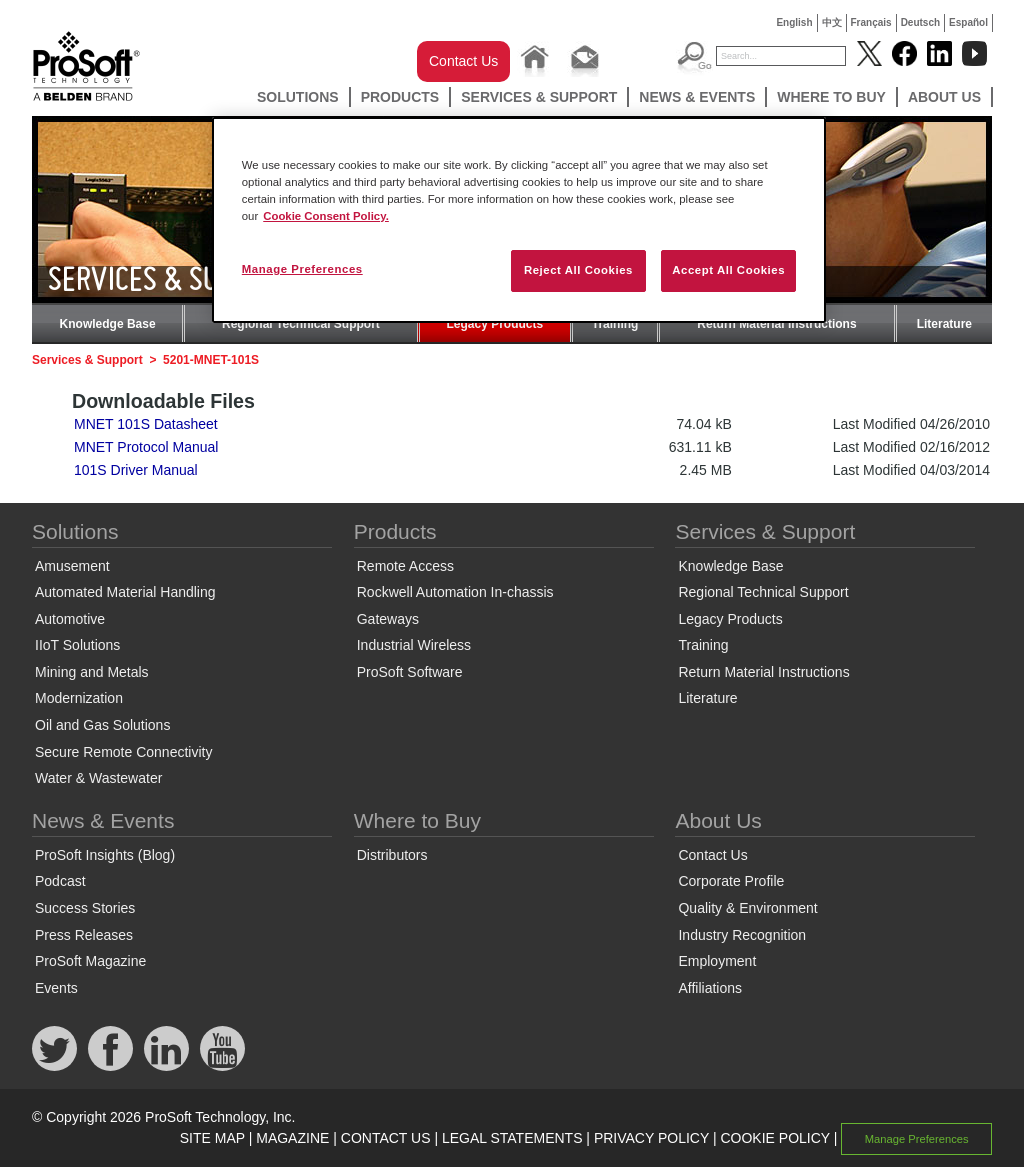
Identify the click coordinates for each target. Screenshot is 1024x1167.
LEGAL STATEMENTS (512, 1138)
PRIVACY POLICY (651, 1138)
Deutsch (920, 22)
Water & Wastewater (98, 778)
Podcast (60, 881)
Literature (944, 324)
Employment (717, 961)
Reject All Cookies (578, 270)
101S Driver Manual (136, 470)
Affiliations (710, 988)
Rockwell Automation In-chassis (455, 592)
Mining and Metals (92, 672)
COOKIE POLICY (774, 1138)
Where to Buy (831, 97)
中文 (832, 22)
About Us (944, 97)
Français (871, 22)
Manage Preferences (917, 1139)
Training (615, 324)
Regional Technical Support (301, 324)
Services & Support (539, 97)
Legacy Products (495, 324)
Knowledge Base (108, 324)
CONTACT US (386, 1138)
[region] (519, 220)
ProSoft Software (410, 672)
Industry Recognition (742, 935)
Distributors (392, 855)
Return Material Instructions (776, 324)
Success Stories (85, 908)
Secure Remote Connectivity (123, 752)
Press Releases (84, 935)
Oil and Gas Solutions (102, 725)
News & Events (697, 97)
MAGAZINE (292, 1138)
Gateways (388, 619)
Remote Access (405, 566)
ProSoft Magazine (90, 961)
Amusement (72, 566)
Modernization (79, 698)
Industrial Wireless (414, 645)
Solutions (298, 97)
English (794, 22)
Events (56, 988)
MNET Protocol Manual (146, 447)
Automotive (70, 619)
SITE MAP (212, 1138)
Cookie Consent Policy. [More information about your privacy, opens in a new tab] (326, 216)
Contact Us (463, 61)
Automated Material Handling (125, 592)
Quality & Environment (747, 908)
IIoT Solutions (77, 645)
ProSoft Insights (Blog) (105, 855)
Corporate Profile (731, 881)
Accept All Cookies (728, 270)
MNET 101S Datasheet (146, 424)
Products (400, 97)
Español (968, 22)
